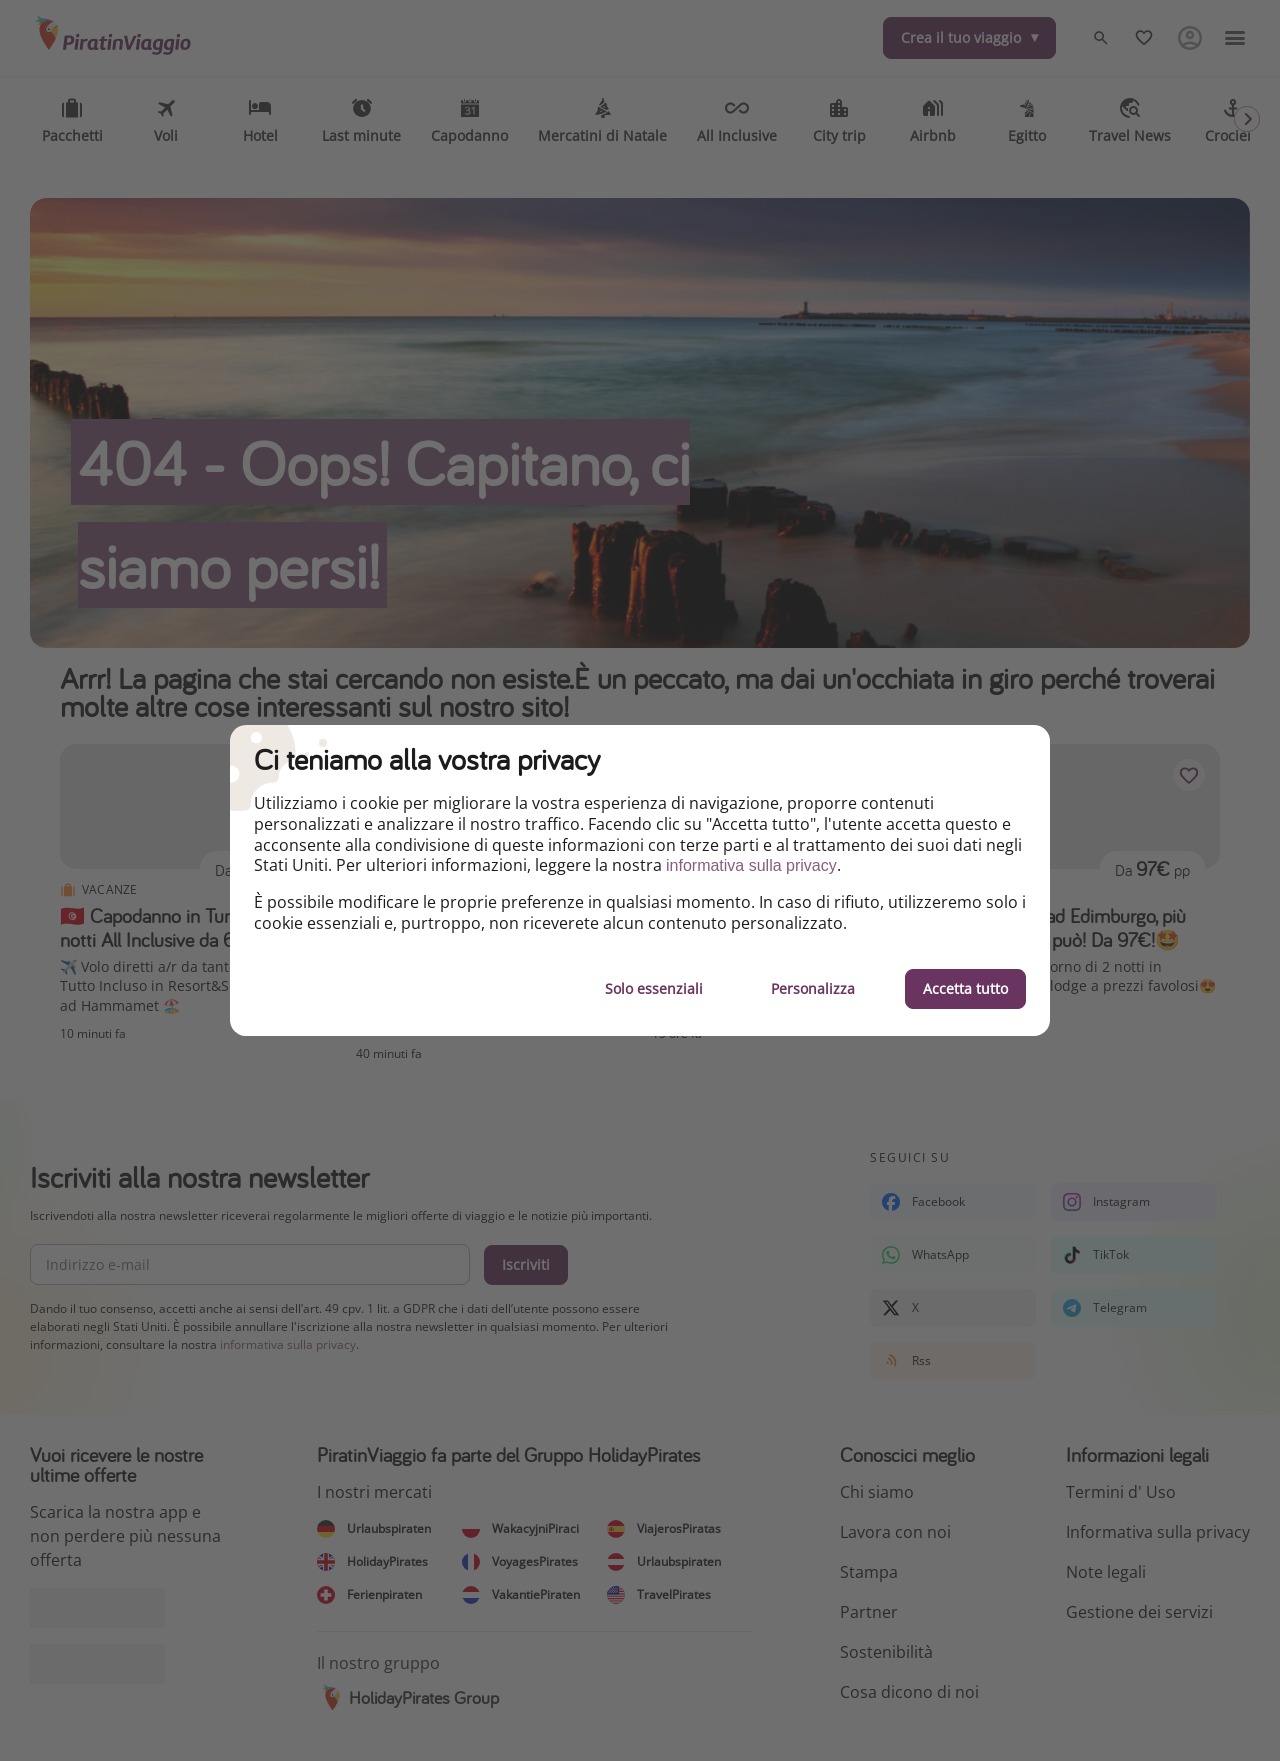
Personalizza (813, 988)
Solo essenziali (654, 988)
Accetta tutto (965, 988)
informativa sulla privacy (751, 865)
